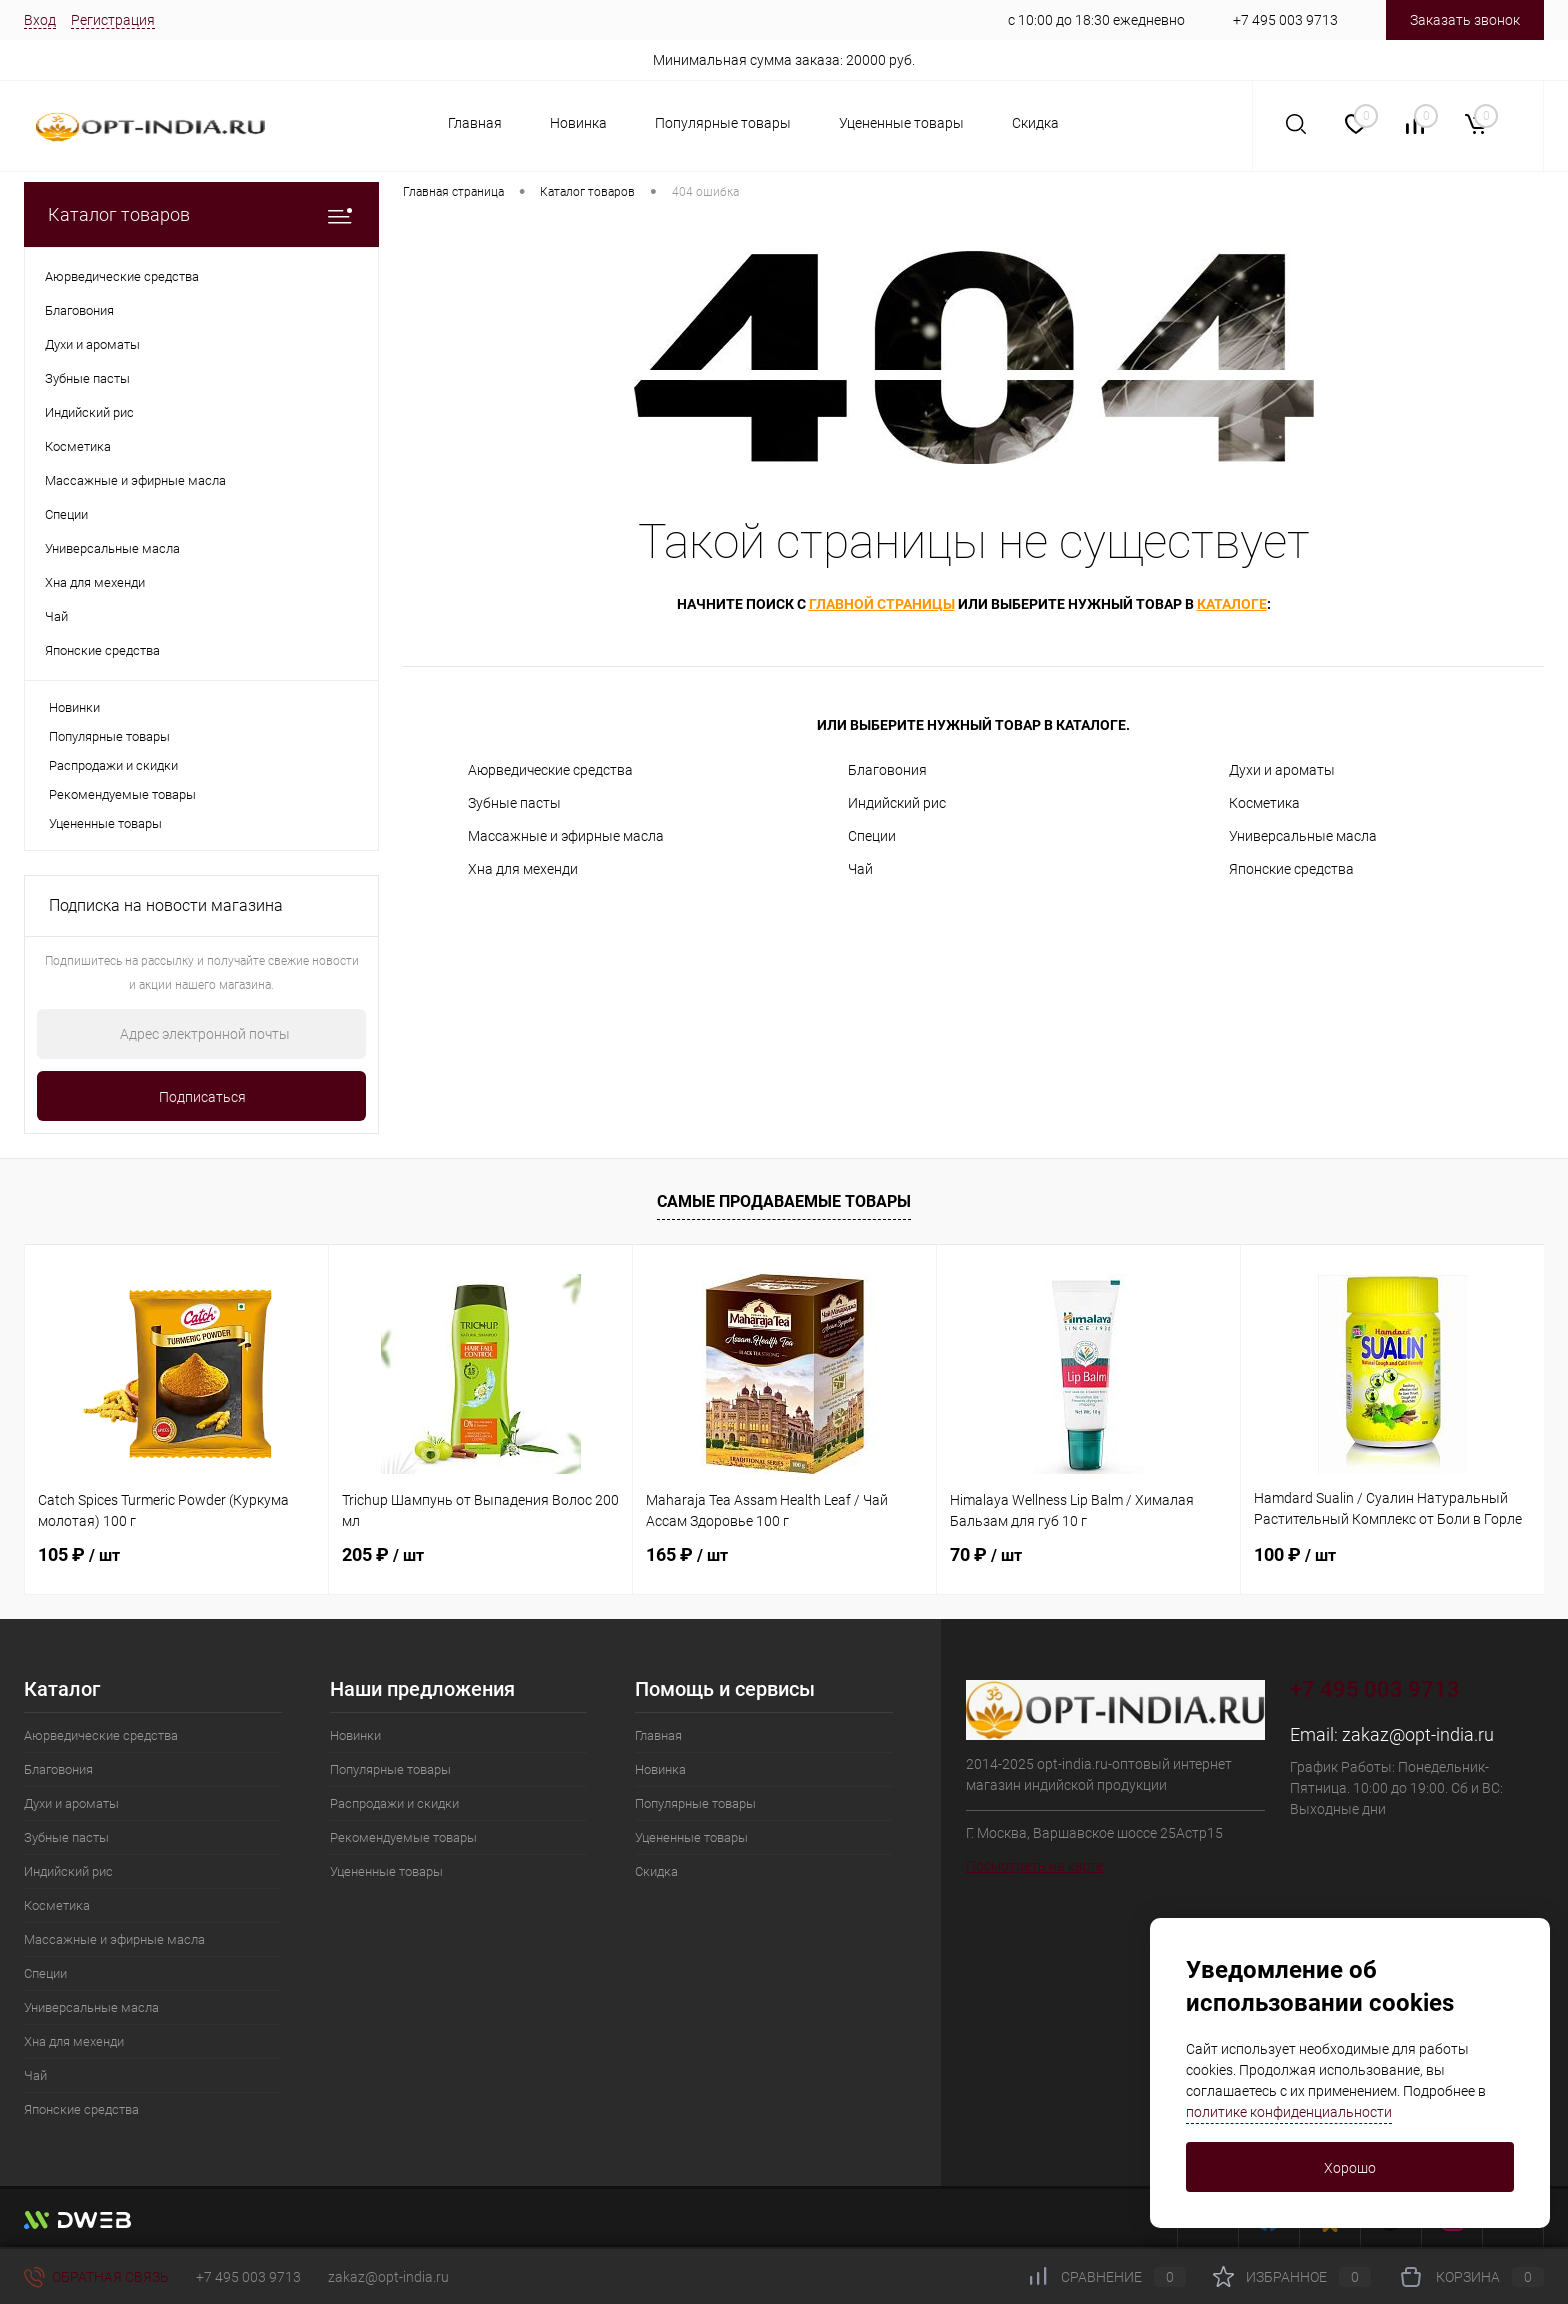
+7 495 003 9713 (1285, 20)
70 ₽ (986, 1554)
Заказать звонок (1465, 20)
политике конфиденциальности (1289, 2112)
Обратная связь (96, 2277)
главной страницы (882, 604)
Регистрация (113, 20)
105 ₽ (79, 1554)
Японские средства (1291, 869)
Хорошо (1350, 2168)
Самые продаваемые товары (784, 1201)
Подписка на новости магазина (166, 905)
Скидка (1035, 123)
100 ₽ (1295, 1554)
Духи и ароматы (1282, 770)
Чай (860, 869)
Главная (475, 123)
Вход (40, 20)
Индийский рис (897, 803)
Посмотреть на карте (1034, 1866)
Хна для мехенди (523, 869)
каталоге (1232, 604)
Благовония (887, 770)
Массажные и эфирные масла (566, 836)
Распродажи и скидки (113, 765)
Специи (872, 836)
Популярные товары (723, 123)
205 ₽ (383, 1554)
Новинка (578, 123)
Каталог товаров (201, 214)
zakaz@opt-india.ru (1418, 1734)
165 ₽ (687, 1554)
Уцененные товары (901, 123)
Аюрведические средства (550, 770)
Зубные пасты (514, 803)
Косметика (1264, 803)
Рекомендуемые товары (122, 794)
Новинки (74, 707)
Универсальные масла (1303, 836)
